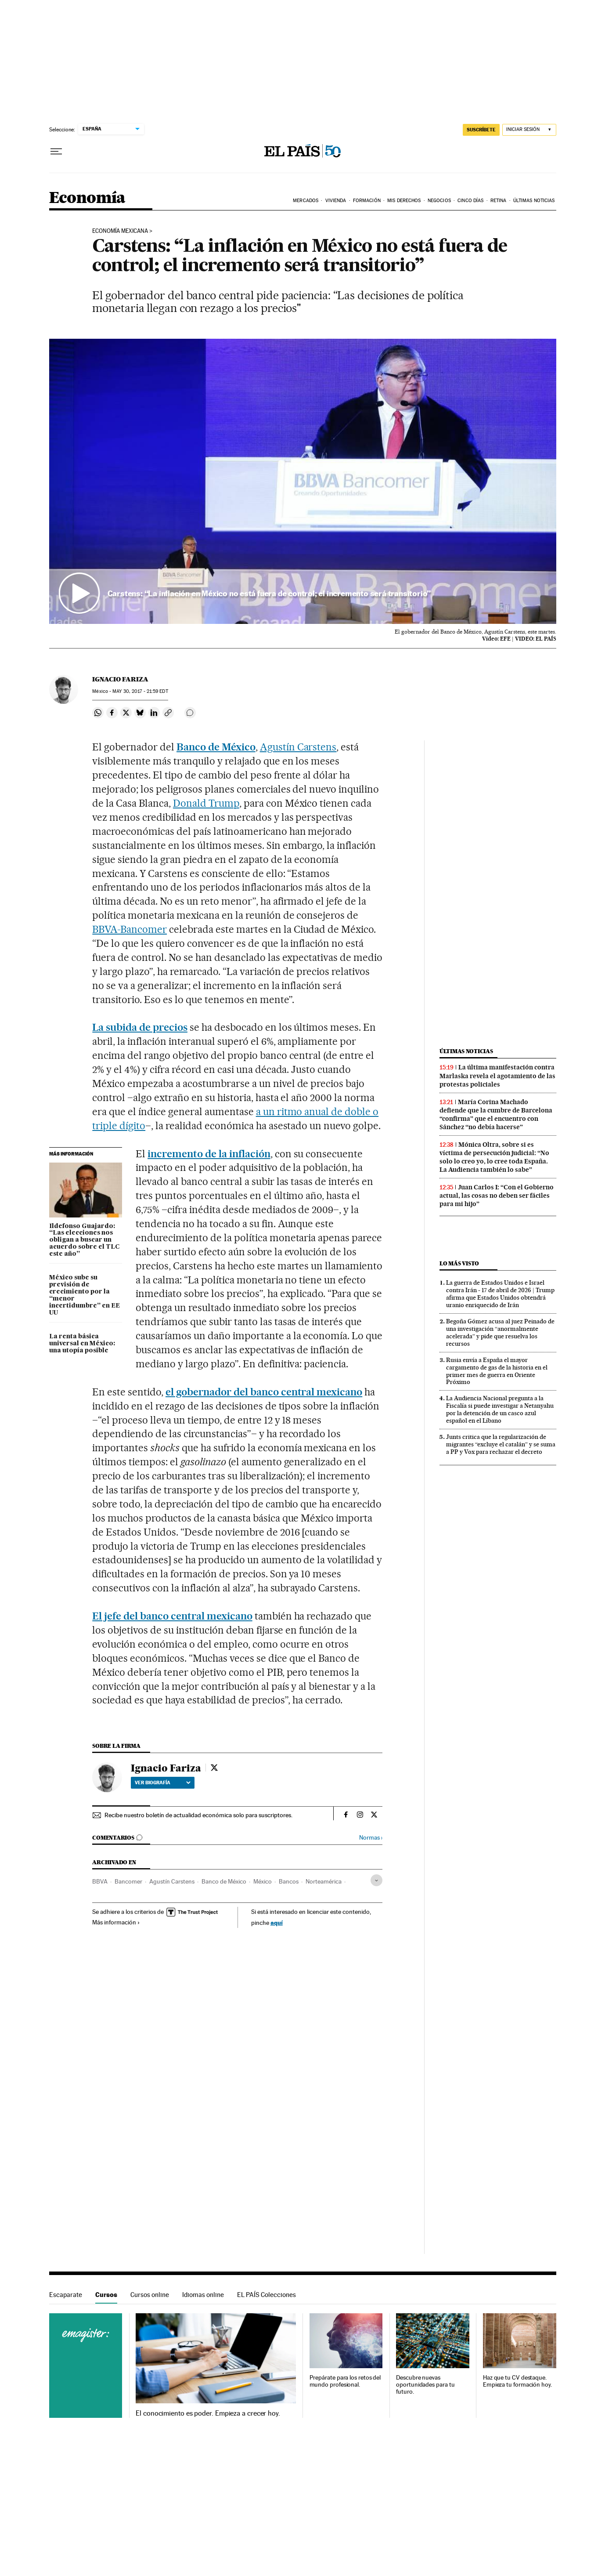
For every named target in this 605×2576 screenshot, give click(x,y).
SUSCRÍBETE (481, 130)
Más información (116, 1922)
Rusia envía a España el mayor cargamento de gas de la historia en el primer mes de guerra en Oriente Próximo (496, 1371)
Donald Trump (206, 803)
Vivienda (335, 200)
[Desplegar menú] (56, 152)
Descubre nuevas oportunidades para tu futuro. (425, 2384)
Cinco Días (470, 200)
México (262, 1881)
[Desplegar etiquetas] (376, 1880)
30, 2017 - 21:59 (140, 691)
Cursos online (149, 2294)
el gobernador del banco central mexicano (264, 1392)
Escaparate (65, 2294)
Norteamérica (324, 1881)
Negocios (439, 200)
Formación (367, 200)
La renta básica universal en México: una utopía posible (82, 1343)
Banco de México (216, 747)
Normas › (370, 1837)
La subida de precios (139, 1027)
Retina (498, 200)
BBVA (100, 1881)
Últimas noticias (466, 1051)
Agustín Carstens (298, 747)
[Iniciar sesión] (529, 130)
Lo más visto (459, 1263)
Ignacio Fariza (120, 679)
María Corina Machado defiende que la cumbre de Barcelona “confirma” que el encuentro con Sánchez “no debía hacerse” (495, 1114)
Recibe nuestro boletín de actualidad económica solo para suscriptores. (198, 1815)
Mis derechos (404, 200)
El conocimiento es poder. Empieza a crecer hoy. (208, 2413)
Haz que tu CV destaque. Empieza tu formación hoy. (517, 2381)
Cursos (106, 2294)
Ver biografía (163, 1782)
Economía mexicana (120, 231)
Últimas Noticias (534, 200)
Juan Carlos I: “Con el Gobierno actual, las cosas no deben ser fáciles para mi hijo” (496, 1195)
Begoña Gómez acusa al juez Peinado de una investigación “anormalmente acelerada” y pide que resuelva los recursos (500, 1332)
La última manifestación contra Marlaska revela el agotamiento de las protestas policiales (497, 1075)
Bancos (289, 1881)
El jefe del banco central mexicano (172, 1616)
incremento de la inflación (209, 1154)
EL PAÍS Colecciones (266, 2294)
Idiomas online (203, 2294)
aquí (276, 1922)
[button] (302, 481)
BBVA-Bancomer (129, 929)
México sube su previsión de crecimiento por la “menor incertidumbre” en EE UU (84, 1295)
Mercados (305, 200)
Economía (87, 198)
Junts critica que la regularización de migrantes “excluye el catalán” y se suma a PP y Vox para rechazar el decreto (500, 1444)
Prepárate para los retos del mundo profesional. (345, 2381)
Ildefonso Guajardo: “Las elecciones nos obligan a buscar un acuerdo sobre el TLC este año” (84, 1240)
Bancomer (128, 1881)
